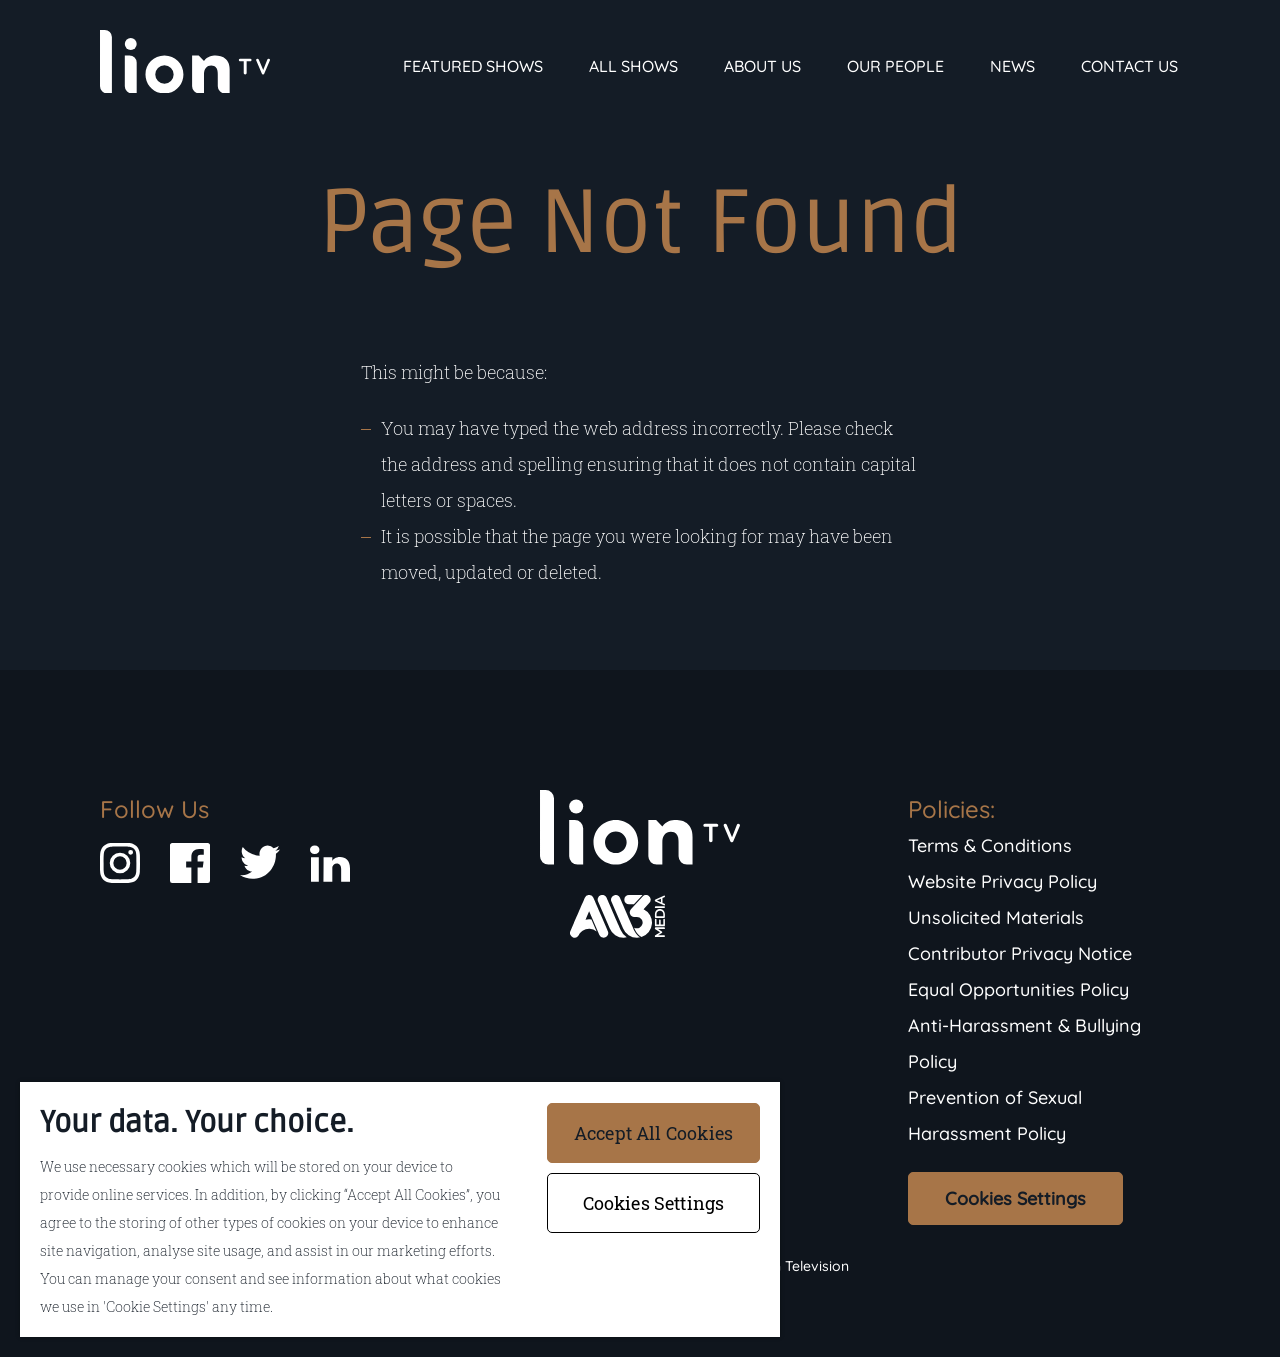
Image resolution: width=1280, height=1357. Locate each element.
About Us (762, 66)
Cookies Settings (1015, 1198)
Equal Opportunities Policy (1018, 989)
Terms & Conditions (990, 845)
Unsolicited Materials (996, 917)
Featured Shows (473, 66)
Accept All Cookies (653, 1133)
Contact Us (1129, 66)
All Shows (633, 66)
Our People (895, 66)
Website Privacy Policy (1002, 881)
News (1012, 66)
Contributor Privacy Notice (1020, 953)
